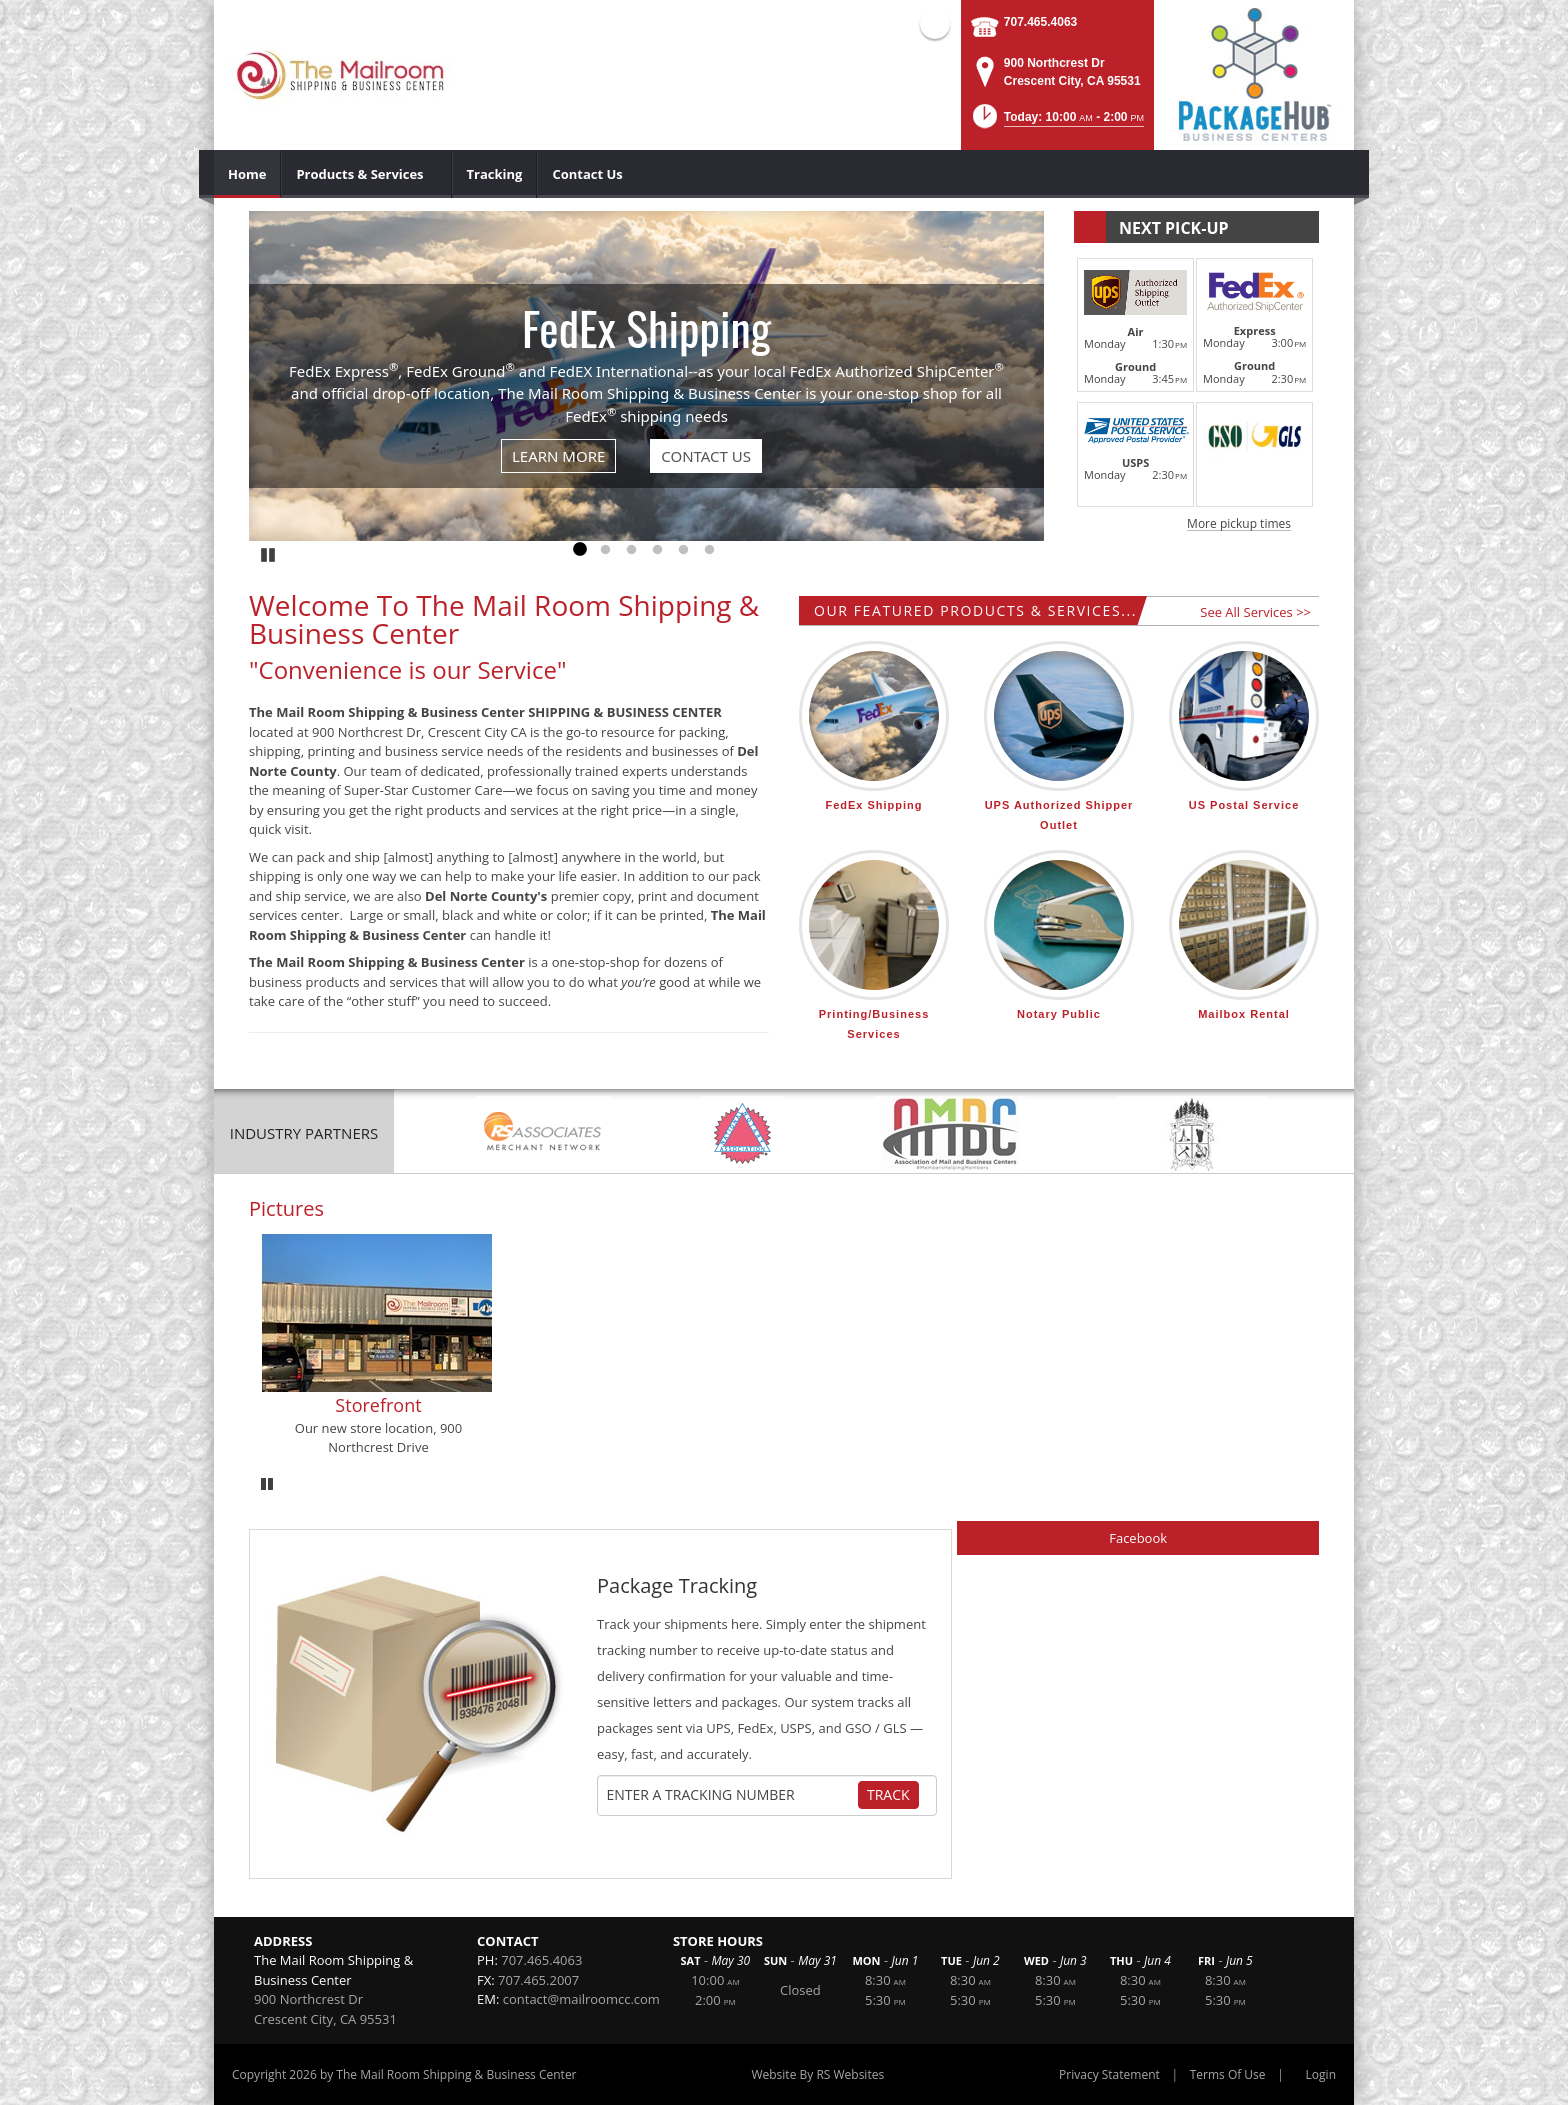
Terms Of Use (1228, 2074)
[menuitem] (247, 174)
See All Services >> (1255, 612)
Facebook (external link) (935, 24)
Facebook (1138, 1538)
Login (1321, 2074)
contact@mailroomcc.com (581, 1999)
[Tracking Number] (732, 1795)
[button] (1057, 122)
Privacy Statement (1109, 2074)
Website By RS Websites (817, 2074)
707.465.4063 (1040, 22)
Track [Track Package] (888, 1794)
